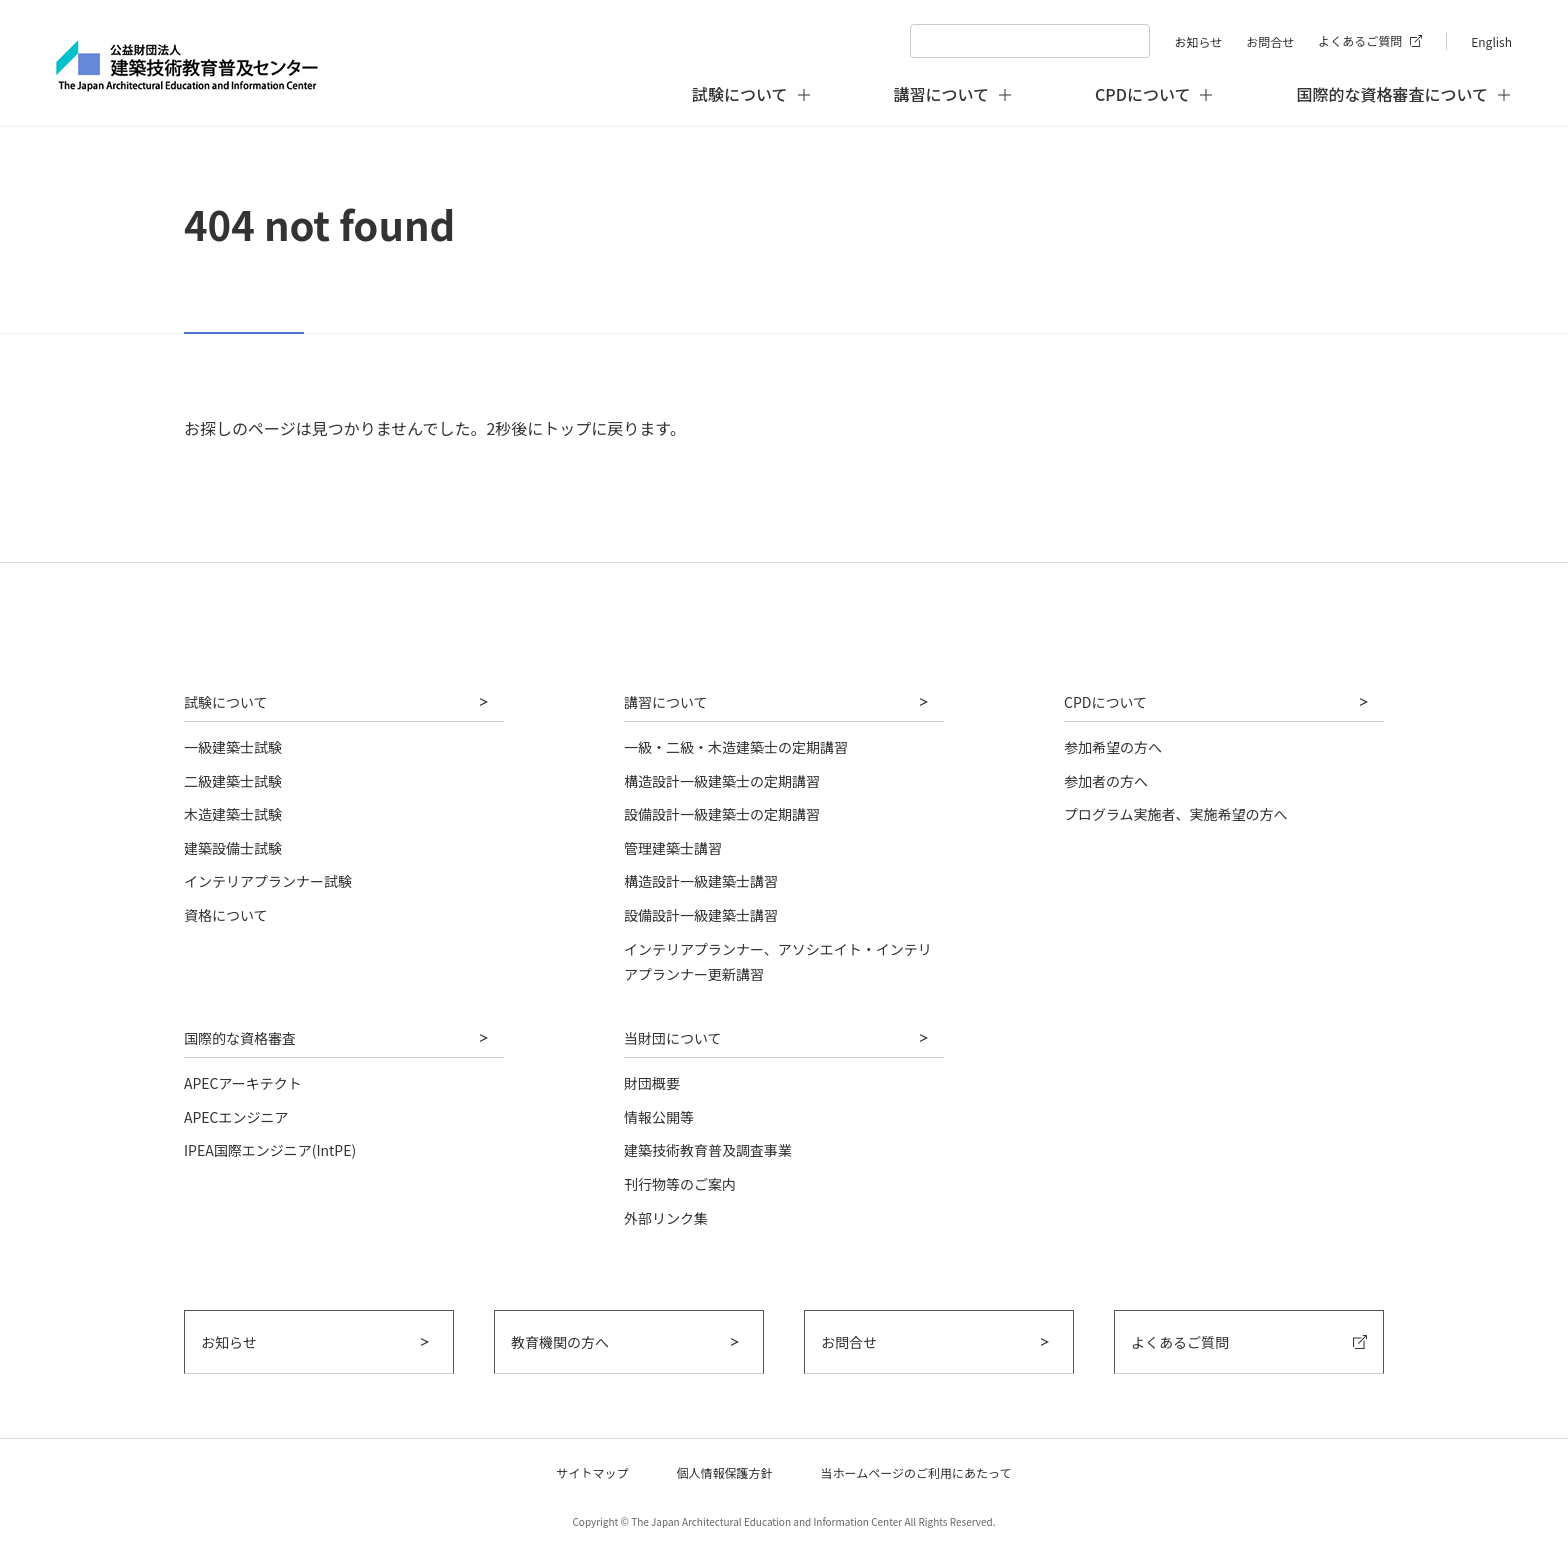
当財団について (673, 1038)
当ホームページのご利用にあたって (916, 1472)
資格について (226, 915)
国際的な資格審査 (240, 1038)
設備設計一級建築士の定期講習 (722, 814)
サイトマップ (593, 1472)
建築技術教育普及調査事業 (708, 1150)
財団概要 (652, 1083)
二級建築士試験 (233, 781)
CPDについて (1105, 702)
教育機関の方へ (560, 1342)
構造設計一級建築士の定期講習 (722, 781)
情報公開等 (659, 1117)
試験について (226, 702)
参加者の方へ (1106, 781)
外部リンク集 (666, 1218)
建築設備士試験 (233, 848)
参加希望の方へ (1113, 747)
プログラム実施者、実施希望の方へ (1176, 814)
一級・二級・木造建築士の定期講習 (736, 747)
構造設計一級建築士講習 (701, 881)
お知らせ (1198, 41)
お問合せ (1270, 41)
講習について (666, 702)
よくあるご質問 (1360, 40)
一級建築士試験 (233, 747)
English (1491, 41)
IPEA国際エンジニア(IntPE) (270, 1150)
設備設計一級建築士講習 (701, 915)
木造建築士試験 (233, 814)
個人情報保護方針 (725, 1472)
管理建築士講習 (673, 848)
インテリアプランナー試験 (268, 881)
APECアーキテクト (243, 1083)
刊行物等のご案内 (680, 1184)
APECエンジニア (236, 1117)
